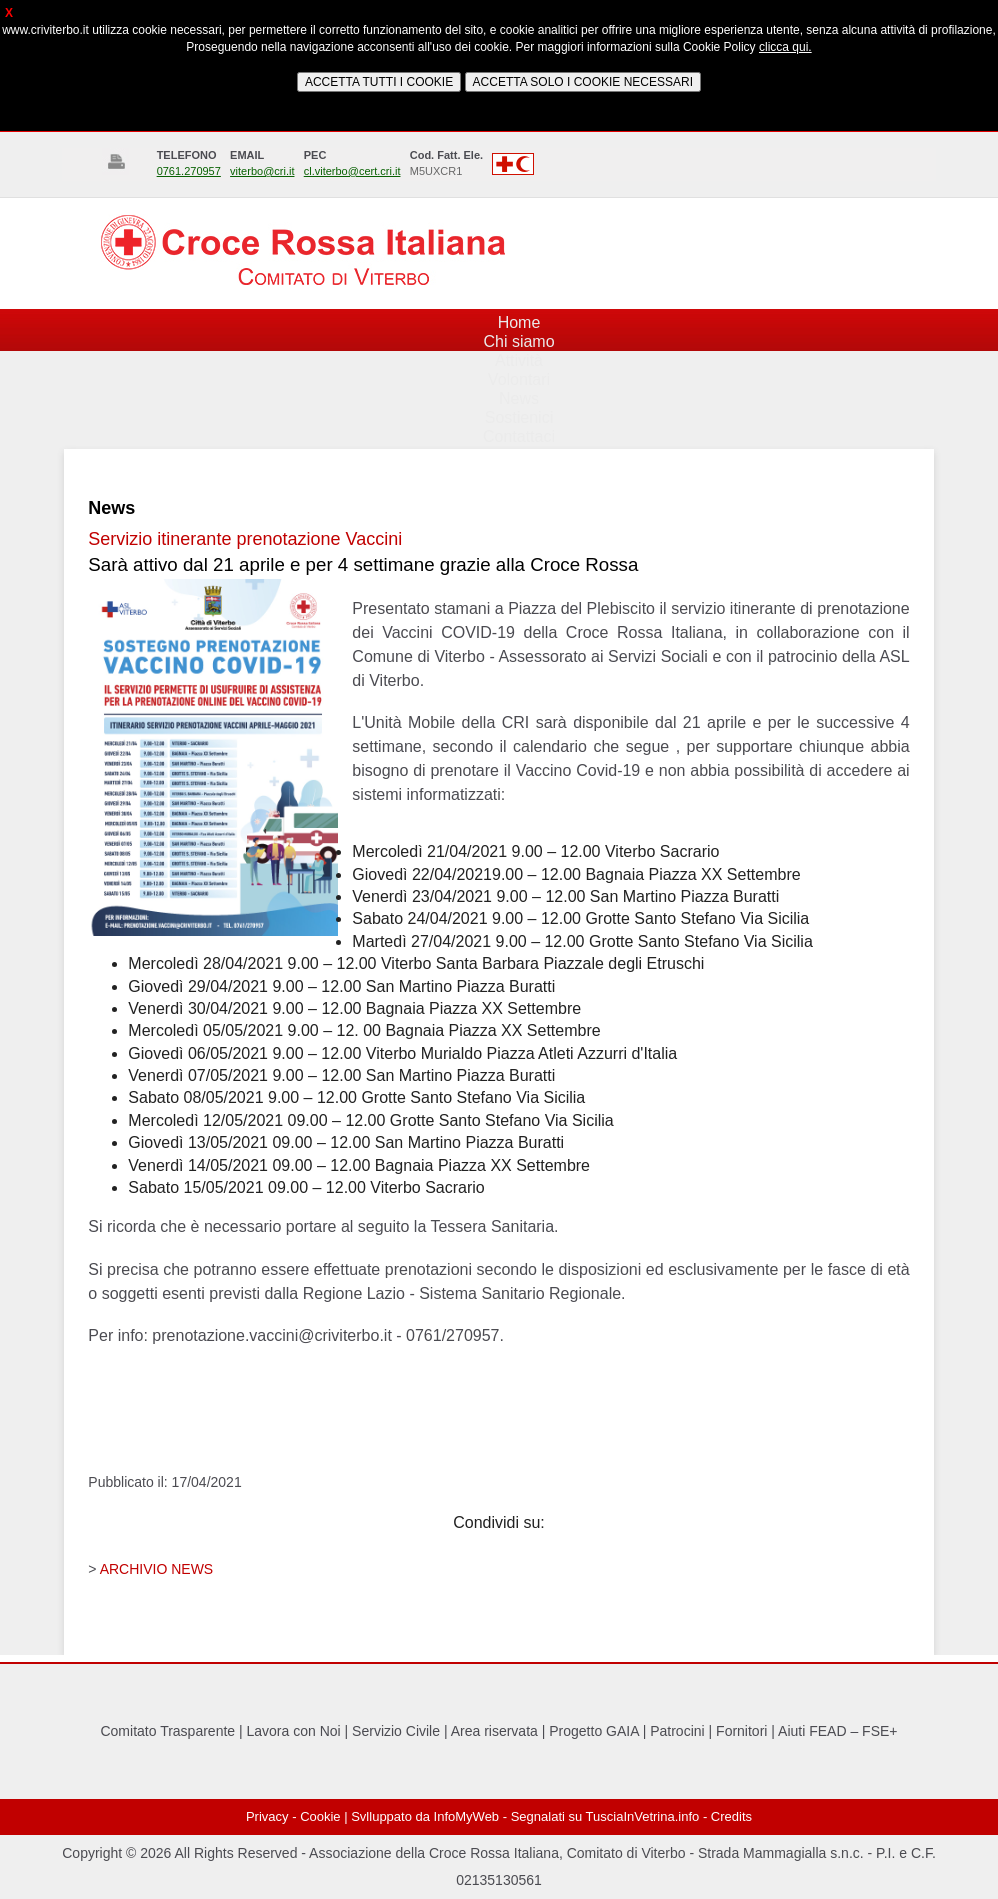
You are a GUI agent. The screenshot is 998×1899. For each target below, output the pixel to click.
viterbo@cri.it (262, 171)
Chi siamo (518, 341)
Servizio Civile (396, 1731)
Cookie (320, 1816)
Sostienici (519, 417)
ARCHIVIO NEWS (157, 1569)
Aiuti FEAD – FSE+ (837, 1731)
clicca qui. (785, 47)
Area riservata (494, 1731)
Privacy (267, 1816)
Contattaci (519, 436)
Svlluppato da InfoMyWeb (425, 1816)
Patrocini (677, 1731)
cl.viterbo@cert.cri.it (352, 171)
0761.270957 (189, 171)
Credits (731, 1816)
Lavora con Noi (294, 1731)
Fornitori (741, 1731)
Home (519, 322)
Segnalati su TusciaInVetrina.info (605, 1816)
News (519, 398)
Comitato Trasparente (167, 1731)
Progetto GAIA (594, 1731)
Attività (519, 360)
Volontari (519, 379)
